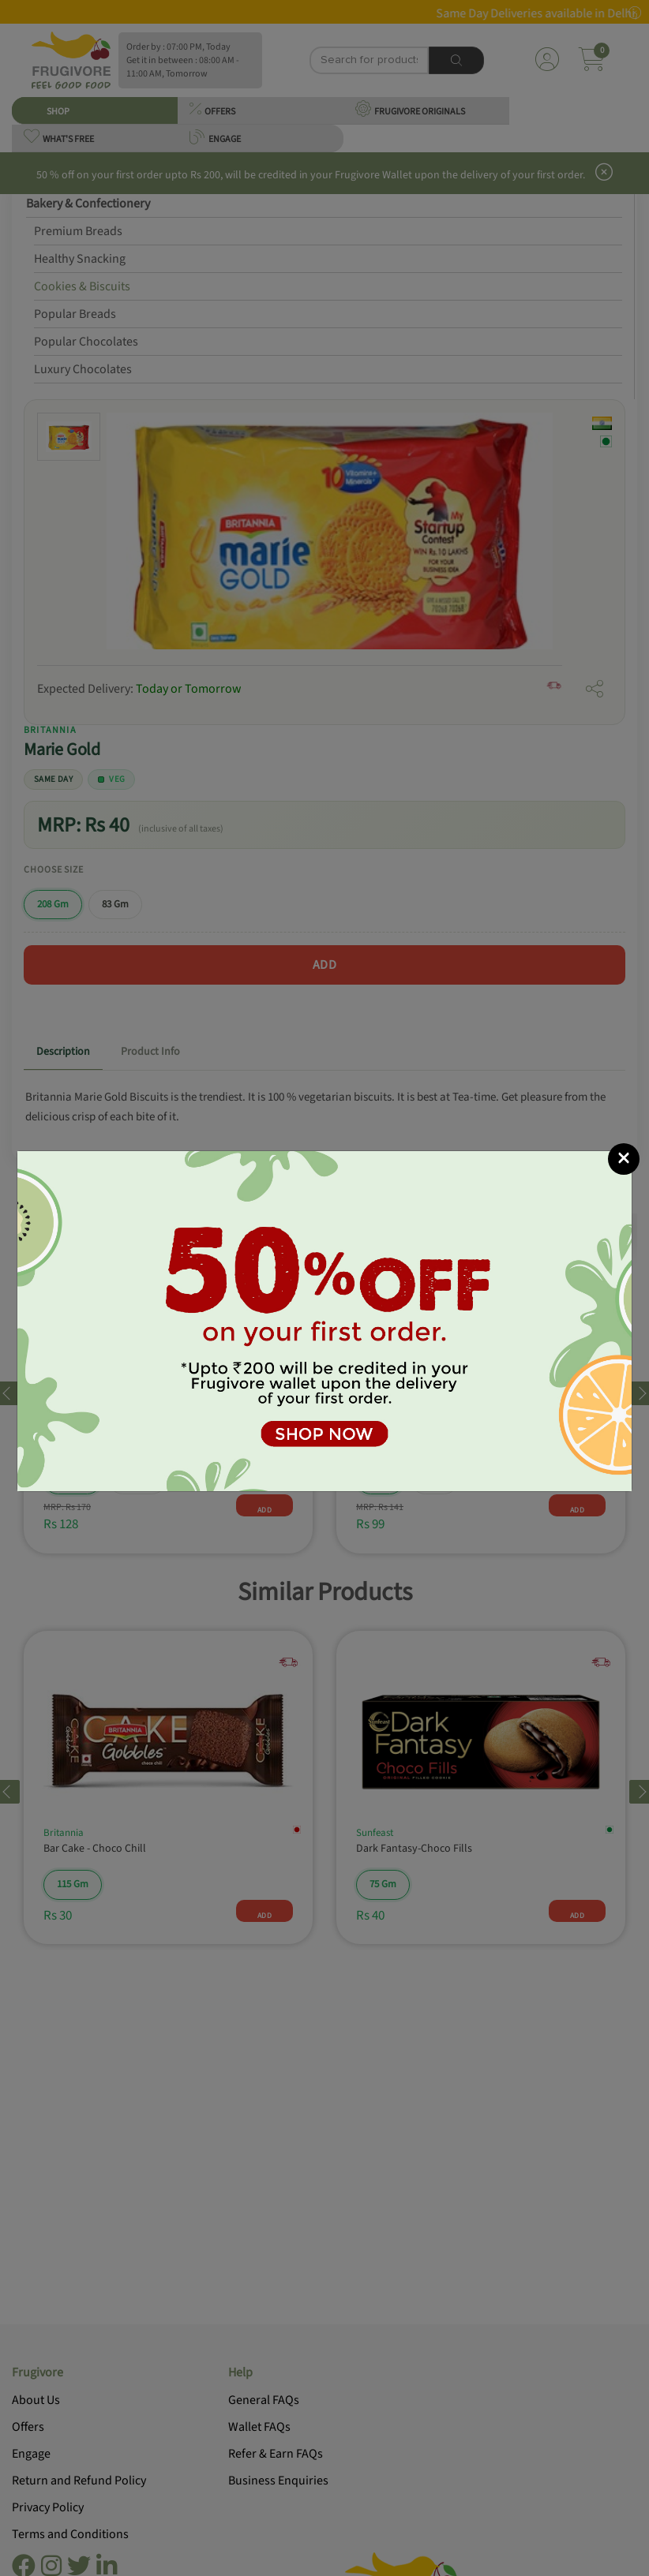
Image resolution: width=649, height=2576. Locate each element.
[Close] (624, 1159)
